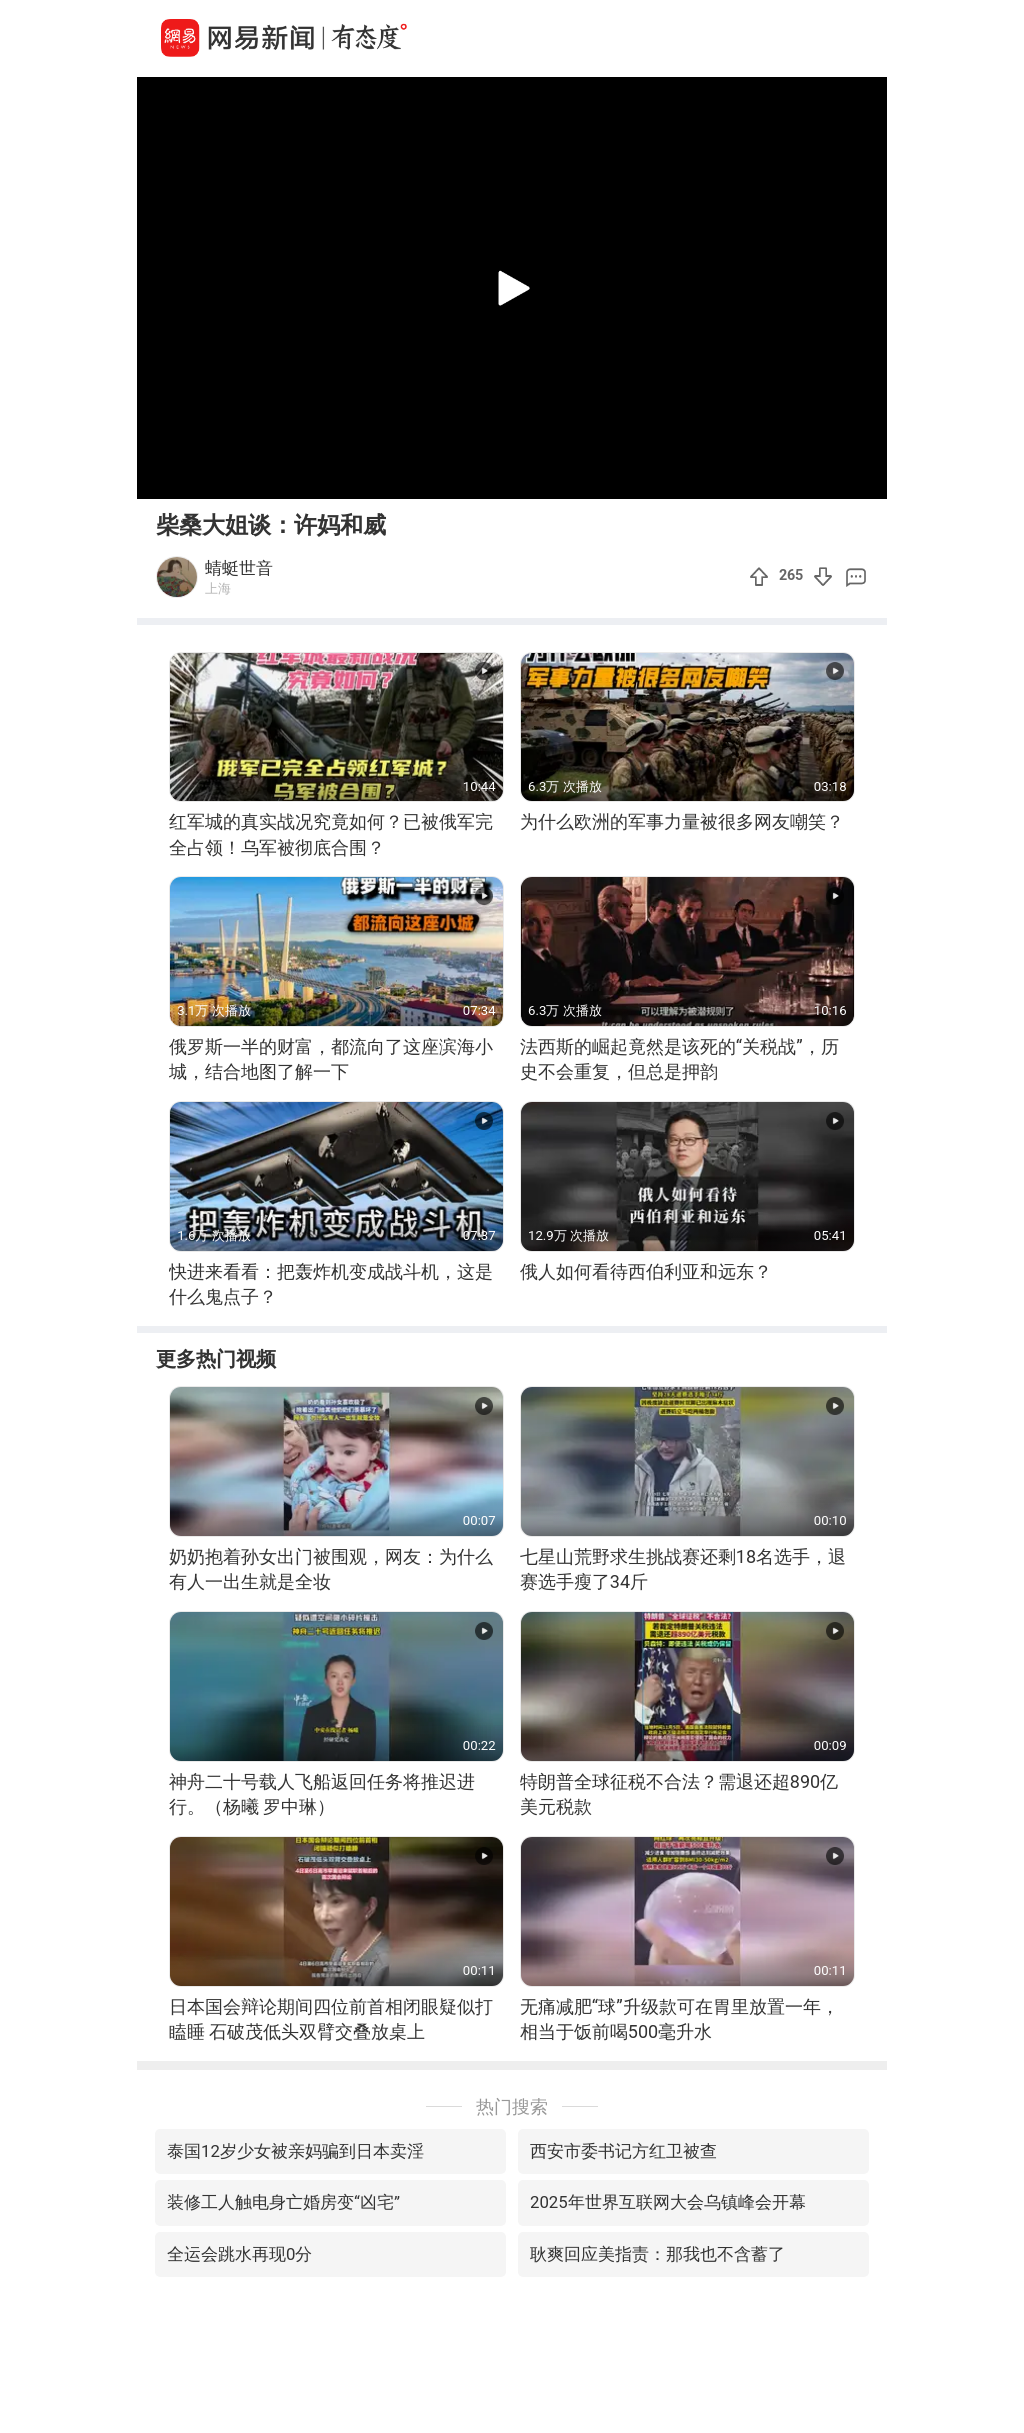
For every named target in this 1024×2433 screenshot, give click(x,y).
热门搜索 (512, 2106)
